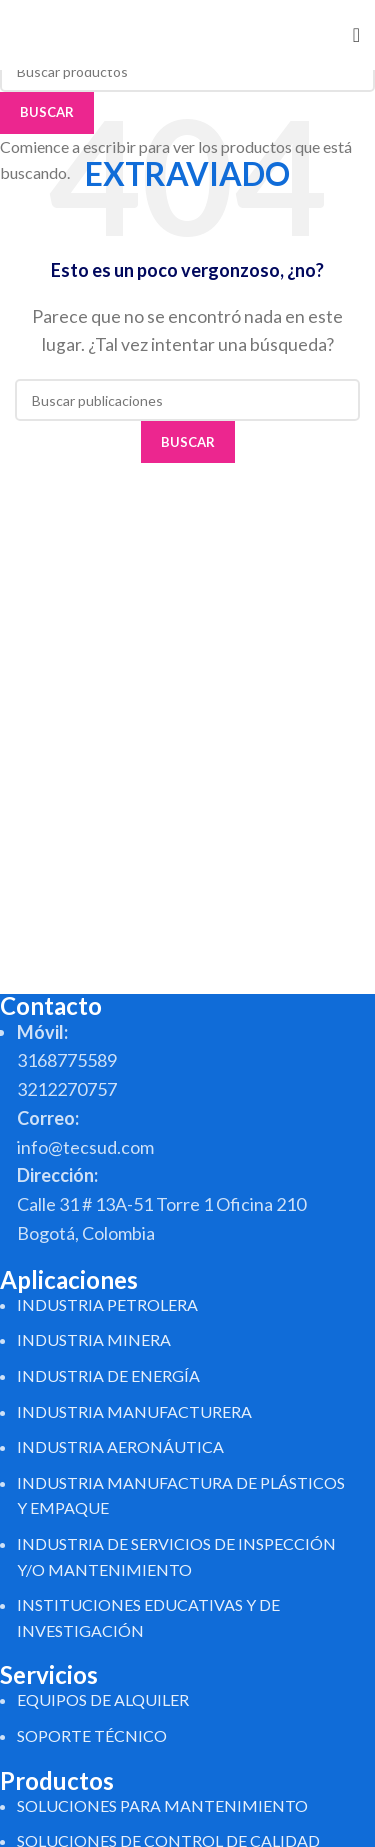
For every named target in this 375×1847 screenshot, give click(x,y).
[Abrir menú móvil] (356, 35)
